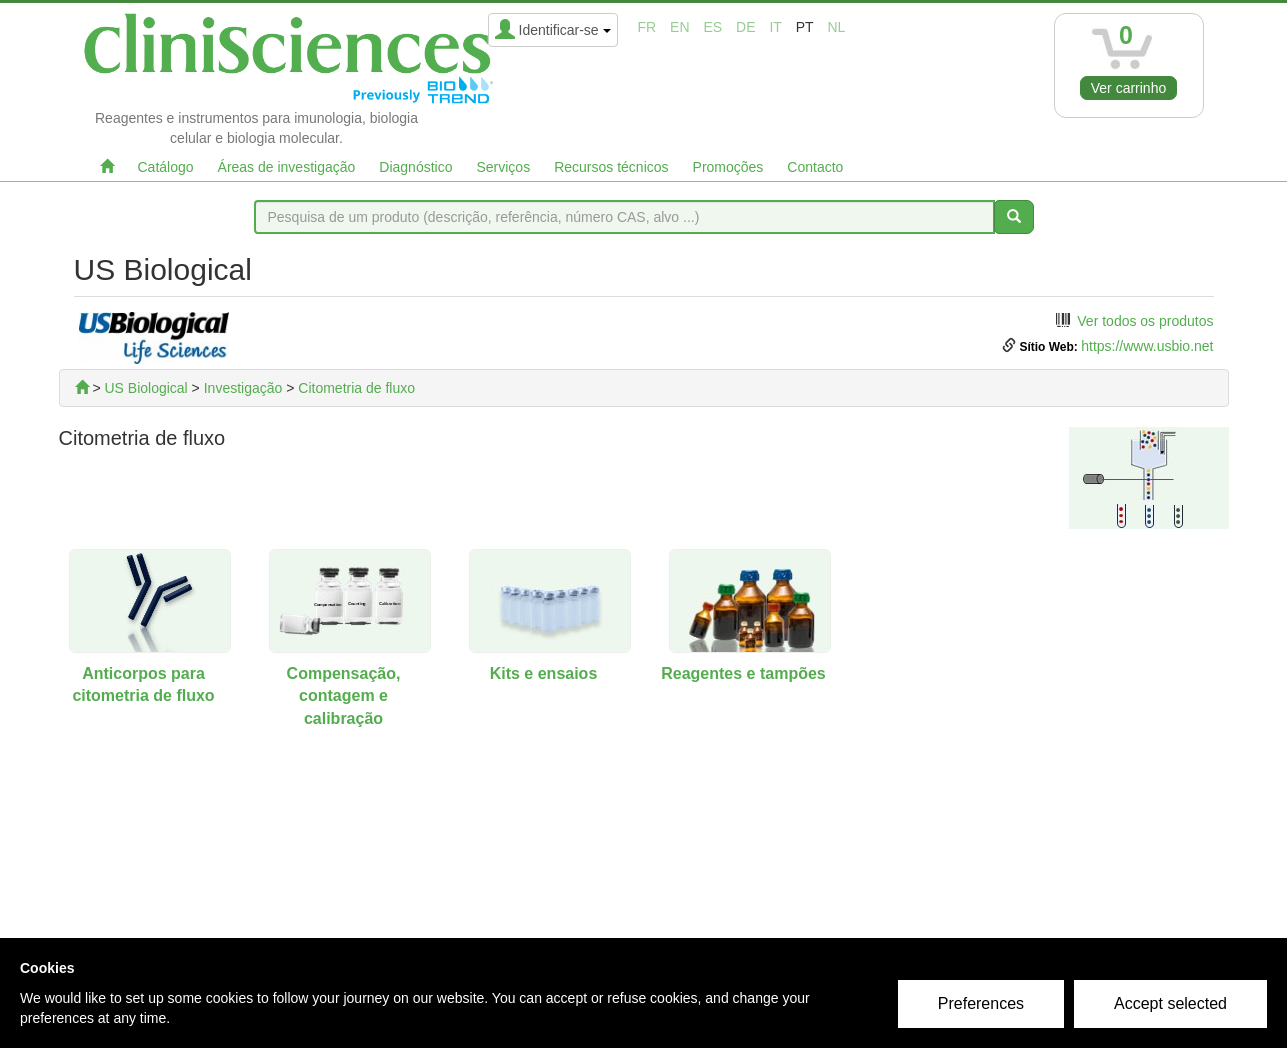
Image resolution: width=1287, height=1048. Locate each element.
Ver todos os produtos (1145, 321)
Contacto (815, 167)
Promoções (728, 167)
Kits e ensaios (544, 673)
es (712, 27)
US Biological (145, 388)
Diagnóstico (415, 167)
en (679, 27)
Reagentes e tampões (743, 673)
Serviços (503, 167)
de (745, 27)
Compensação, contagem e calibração (344, 696)
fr (647, 27)
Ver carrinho (1128, 88)
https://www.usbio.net (1147, 346)
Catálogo (166, 167)
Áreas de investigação (287, 167)
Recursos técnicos (611, 167)
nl (837, 27)
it (775, 27)
